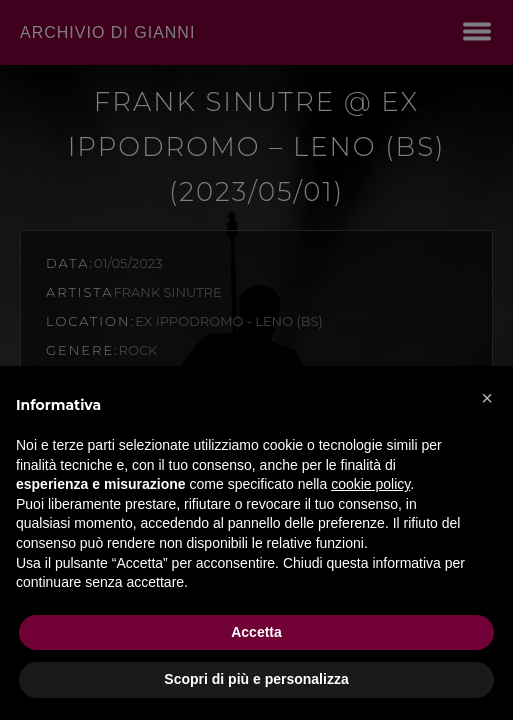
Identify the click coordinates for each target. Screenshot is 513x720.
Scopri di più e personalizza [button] (256, 679)
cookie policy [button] (370, 484)
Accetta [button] (256, 632)
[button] (487, 398)
